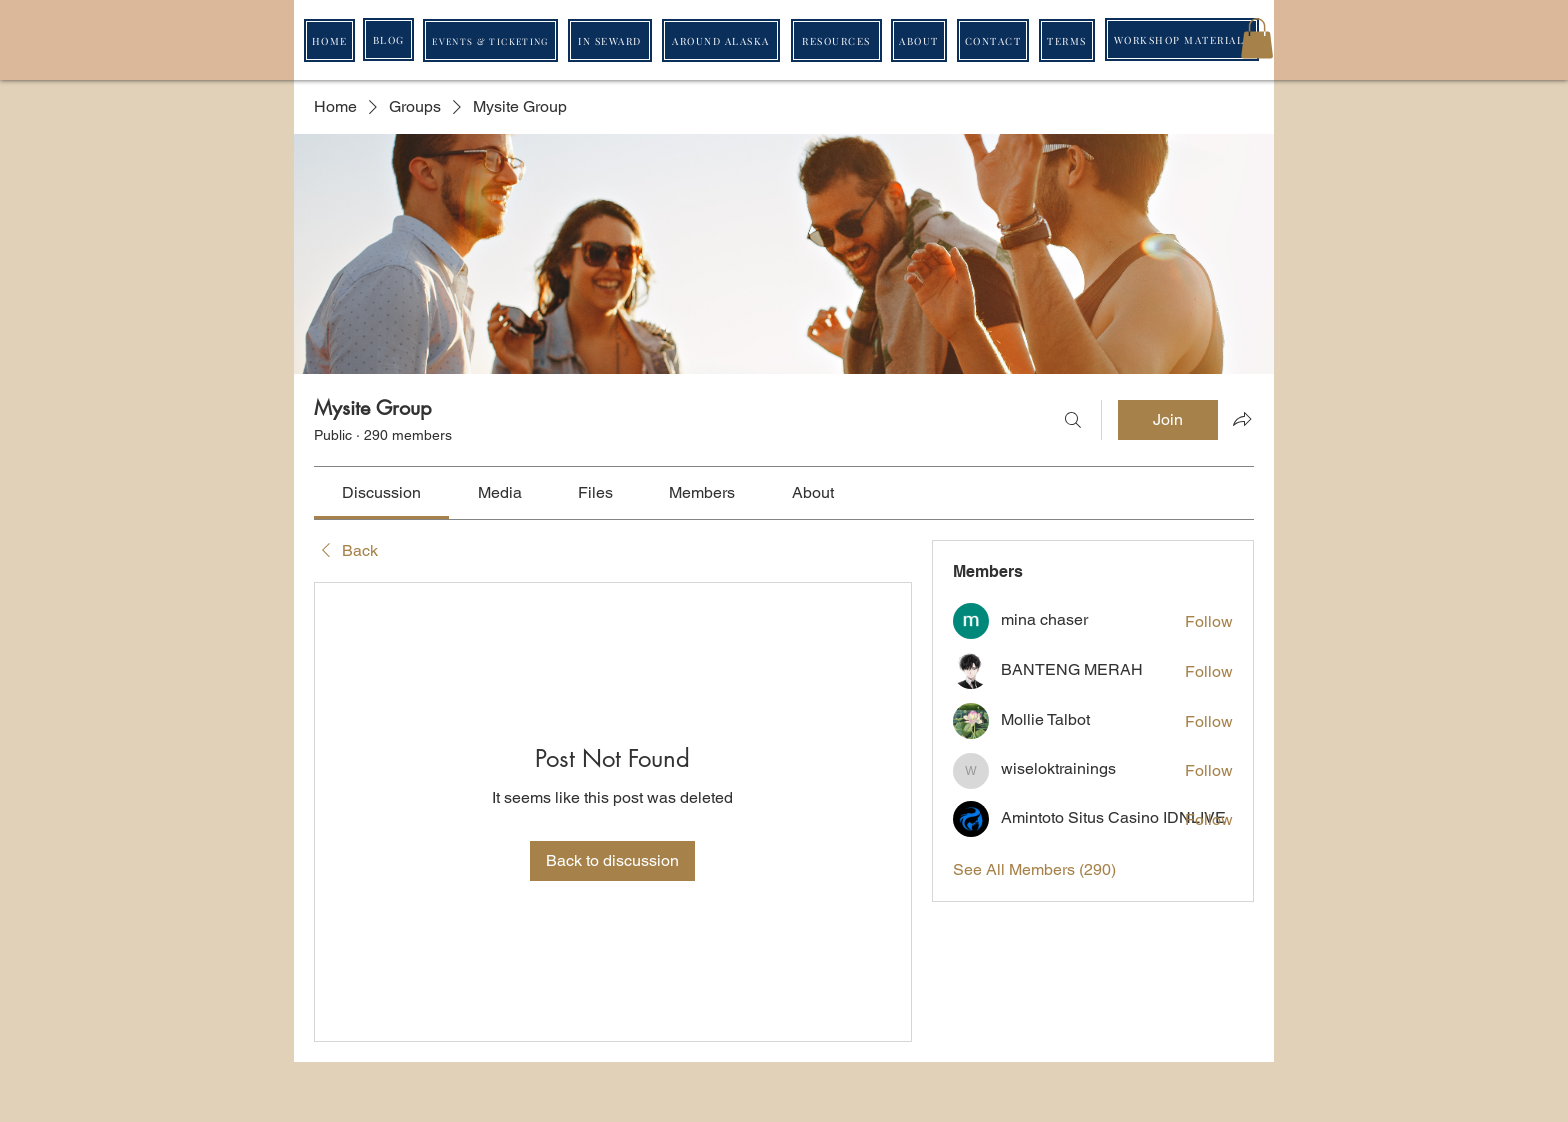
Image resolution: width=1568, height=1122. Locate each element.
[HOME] (329, 40)
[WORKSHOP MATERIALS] (1182, 39)
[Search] (1073, 420)
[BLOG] (388, 39)
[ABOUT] (919, 40)
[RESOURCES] (836, 40)
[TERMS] (1067, 40)
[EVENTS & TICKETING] (490, 40)
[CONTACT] (993, 40)
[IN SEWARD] (610, 40)
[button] (1257, 38)
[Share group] (1242, 419)
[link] (381, 492)
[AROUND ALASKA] (721, 40)
